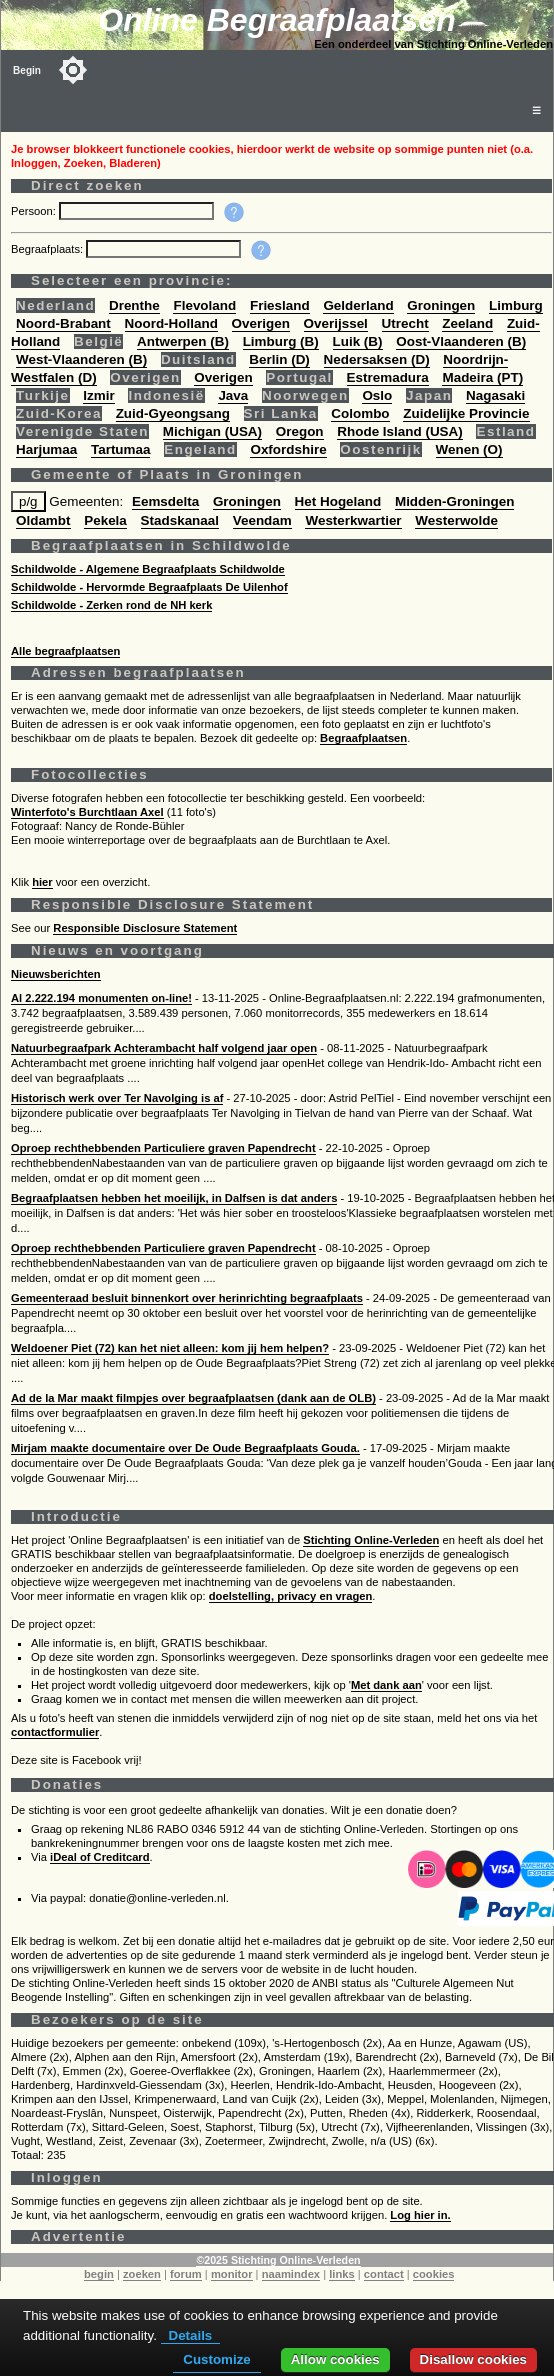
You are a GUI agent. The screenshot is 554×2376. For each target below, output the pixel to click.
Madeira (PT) (482, 377)
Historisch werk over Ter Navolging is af (117, 1098)
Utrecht (405, 323)
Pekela (105, 520)
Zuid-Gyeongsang (173, 413)
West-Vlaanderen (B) (81, 359)
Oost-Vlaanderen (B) (461, 341)
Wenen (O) (469, 449)
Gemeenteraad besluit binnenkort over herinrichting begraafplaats (187, 1298)
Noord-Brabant (63, 323)
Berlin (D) (279, 359)
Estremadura (388, 377)
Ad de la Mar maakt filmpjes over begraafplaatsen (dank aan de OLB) (193, 1398)
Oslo (377, 395)
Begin (27, 70)
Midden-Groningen (454, 501)
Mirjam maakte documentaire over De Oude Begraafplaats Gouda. (185, 1448)
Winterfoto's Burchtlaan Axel (87, 812)
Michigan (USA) (212, 431)
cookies (434, 2274)
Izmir (98, 395)
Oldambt (43, 520)
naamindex (291, 2274)
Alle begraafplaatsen (65, 651)
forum (186, 2274)
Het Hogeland (338, 501)
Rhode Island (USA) (399, 431)
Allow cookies (335, 2359)
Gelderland (358, 305)
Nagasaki (495, 395)
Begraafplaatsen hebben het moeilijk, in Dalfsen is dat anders (174, 1198)
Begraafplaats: (48, 249)
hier (42, 882)
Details (191, 2335)
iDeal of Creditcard (99, 1857)
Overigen (261, 323)
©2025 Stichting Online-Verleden (278, 2260)
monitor (232, 2274)
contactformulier (55, 1732)
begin (99, 2274)
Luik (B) (358, 341)
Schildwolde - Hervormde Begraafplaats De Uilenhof (149, 587)
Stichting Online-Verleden (371, 1540)
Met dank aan (386, 1685)
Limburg (516, 305)
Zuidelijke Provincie (466, 413)
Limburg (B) (281, 341)
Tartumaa (121, 449)
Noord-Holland (171, 323)
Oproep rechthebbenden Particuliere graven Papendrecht (163, 1148)
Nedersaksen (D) (377, 359)
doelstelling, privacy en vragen (291, 1596)
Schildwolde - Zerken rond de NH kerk (111, 605)
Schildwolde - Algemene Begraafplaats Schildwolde (148, 569)
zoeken (142, 2274)
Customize (216, 2359)
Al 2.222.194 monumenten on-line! (101, 998)
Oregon (300, 431)
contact (384, 2274)
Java (233, 395)
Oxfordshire (288, 449)
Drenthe (134, 305)
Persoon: (35, 211)
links (342, 2274)
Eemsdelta (165, 501)
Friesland (280, 305)
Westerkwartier (353, 520)
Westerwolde (456, 520)
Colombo (360, 413)
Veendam (262, 520)
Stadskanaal (180, 520)
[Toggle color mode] (73, 70)
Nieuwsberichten (56, 974)
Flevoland (204, 305)
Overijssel (336, 323)
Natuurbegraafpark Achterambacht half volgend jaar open (164, 1048)
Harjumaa (46, 449)
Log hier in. (420, 2215)
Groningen (441, 305)
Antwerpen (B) (183, 341)
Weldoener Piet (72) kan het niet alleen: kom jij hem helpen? (170, 1348)
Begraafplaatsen (363, 738)
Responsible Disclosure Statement (145, 928)
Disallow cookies (473, 2359)
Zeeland (467, 323)
